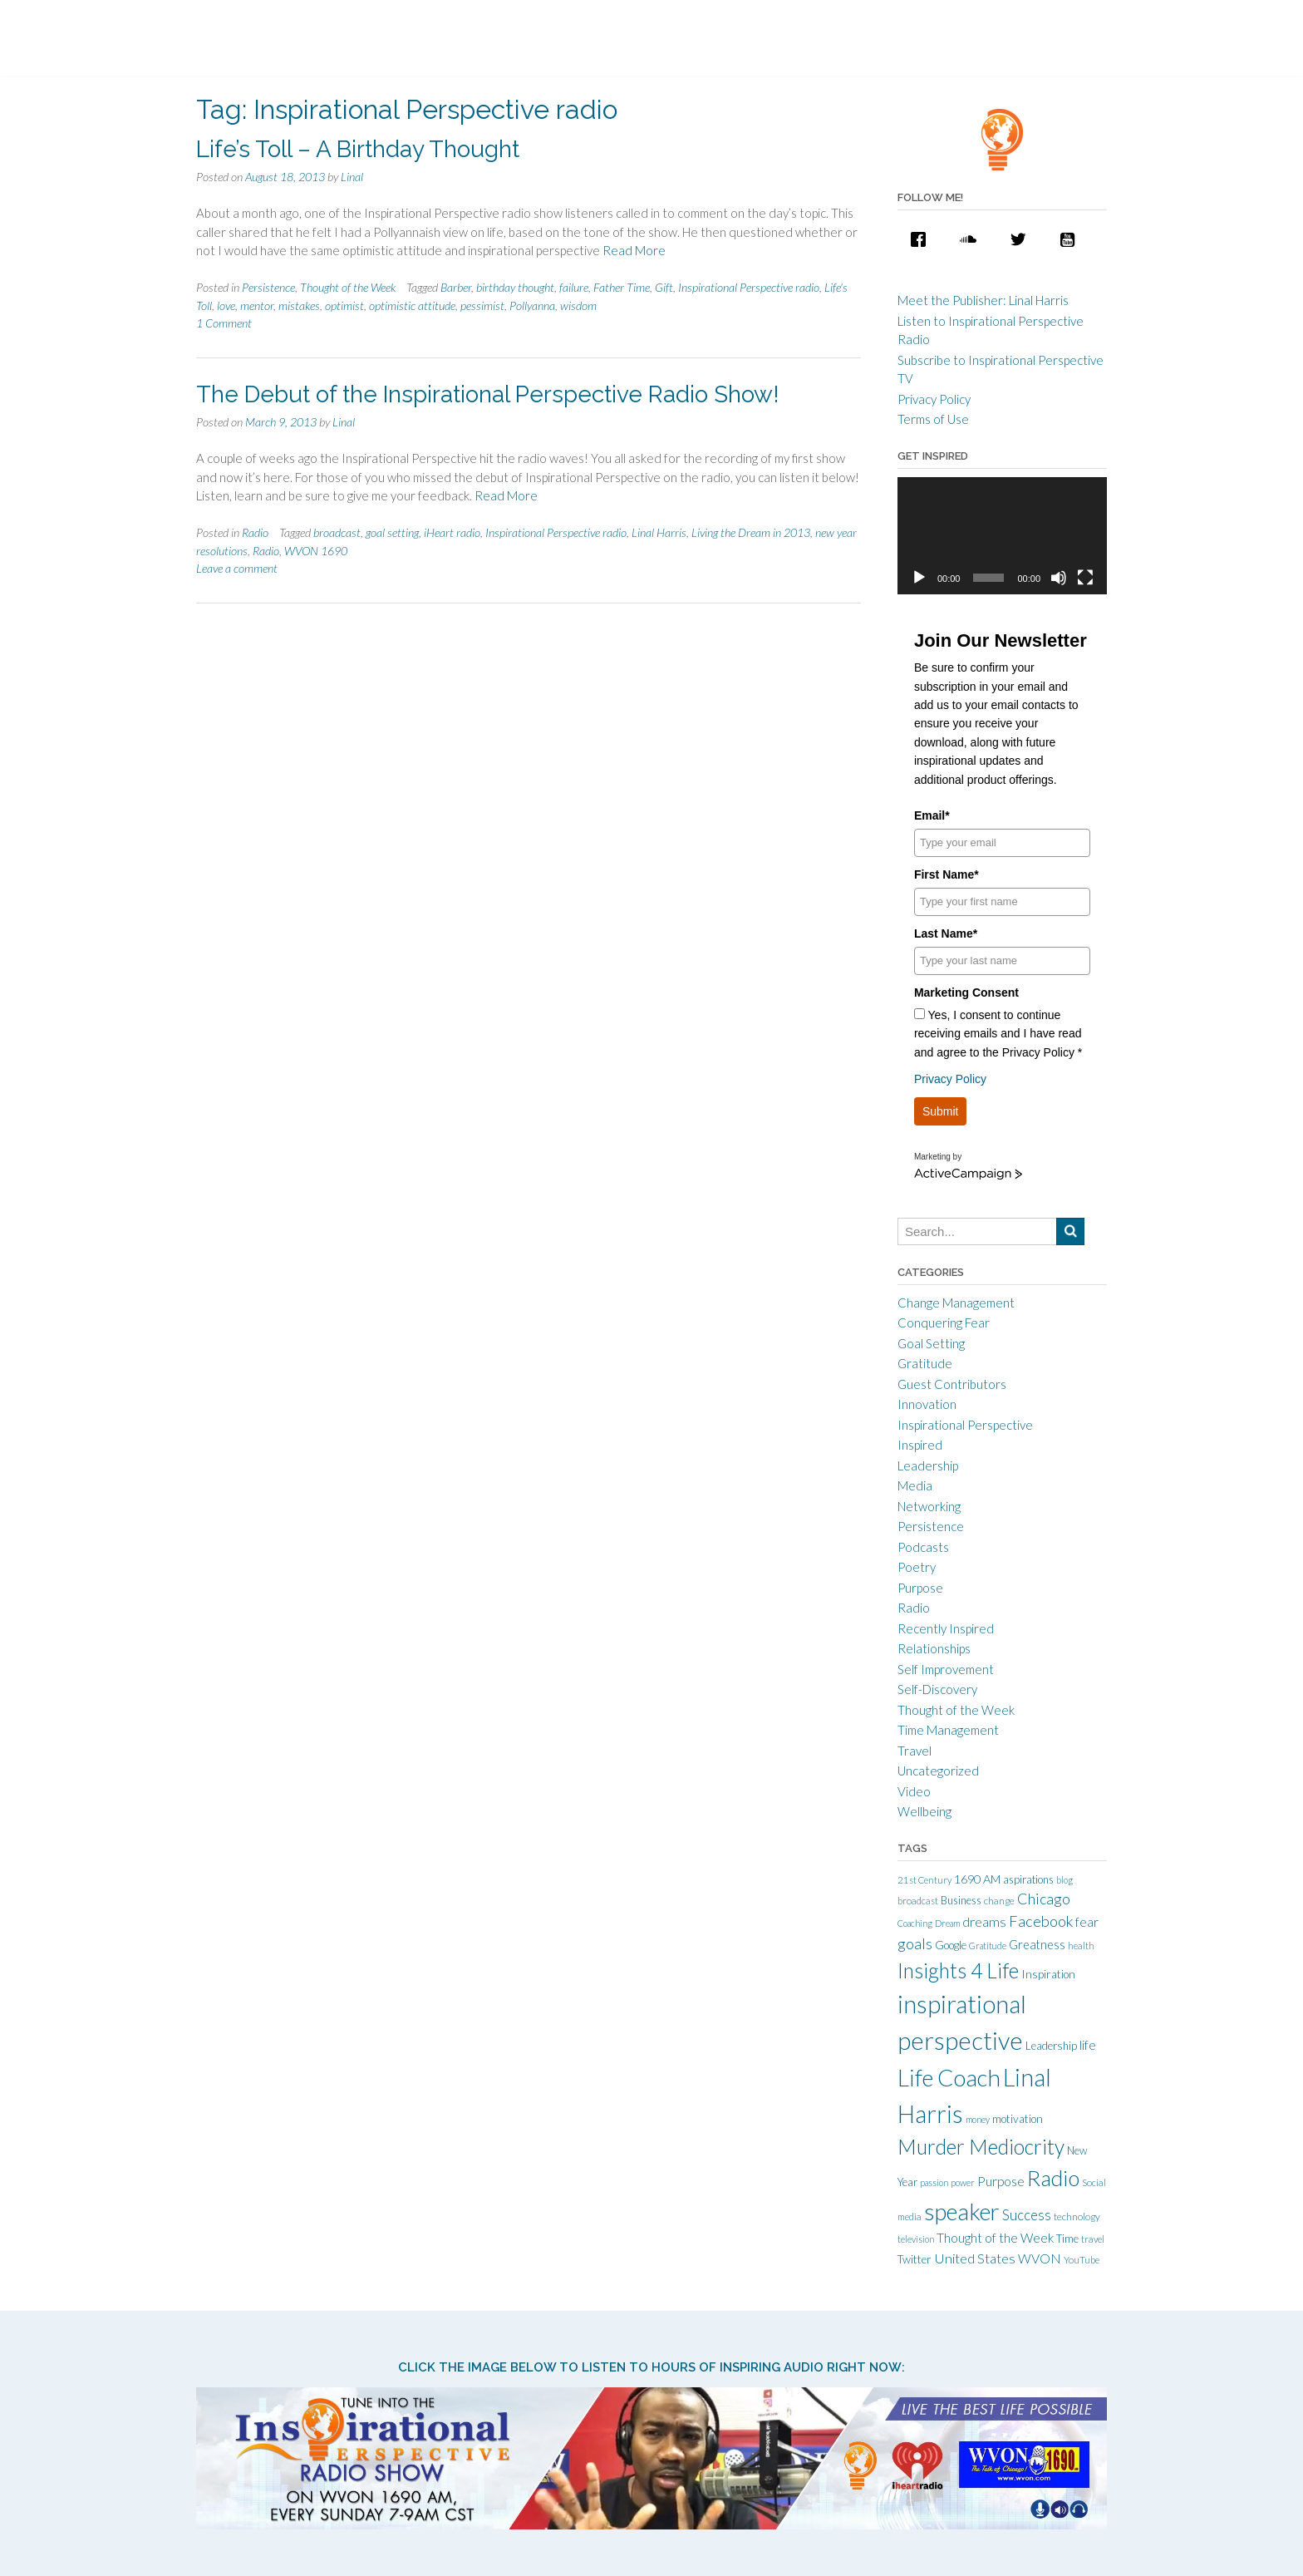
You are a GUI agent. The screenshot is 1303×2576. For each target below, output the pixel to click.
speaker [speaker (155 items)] (962, 2211)
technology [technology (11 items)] (1077, 2216)
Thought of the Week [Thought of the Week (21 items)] (995, 2237)
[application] (1002, 536)
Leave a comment (237, 568)
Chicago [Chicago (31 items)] (1043, 1898)
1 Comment (224, 323)
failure (573, 287)
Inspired (919, 1444)
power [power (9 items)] (963, 2182)
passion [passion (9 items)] (934, 2182)
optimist (344, 305)
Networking (929, 1506)
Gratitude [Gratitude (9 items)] (987, 1945)
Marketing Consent (966, 992)
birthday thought (515, 287)
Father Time (621, 287)
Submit (940, 1111)
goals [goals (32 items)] (914, 1943)
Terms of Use (933, 418)
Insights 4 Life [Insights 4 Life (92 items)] (958, 1970)
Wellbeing (924, 1811)
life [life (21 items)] (1087, 2044)
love (226, 305)
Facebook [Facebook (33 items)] (1041, 1921)
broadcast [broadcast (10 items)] (917, 1900)
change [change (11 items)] (999, 1900)
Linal (352, 177)
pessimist (482, 305)
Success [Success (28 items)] (1026, 2215)
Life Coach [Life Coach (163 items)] (949, 2077)
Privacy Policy (934, 399)
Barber (455, 287)
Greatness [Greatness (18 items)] (1037, 1945)
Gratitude (924, 1363)
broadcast (337, 532)
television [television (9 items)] (915, 2239)
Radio (255, 532)
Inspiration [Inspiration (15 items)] (1048, 1974)
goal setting (392, 532)
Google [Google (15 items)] (950, 1945)
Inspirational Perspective (965, 1424)
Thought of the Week (348, 287)
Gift (664, 287)
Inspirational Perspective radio (748, 287)
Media (914, 1485)
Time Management (948, 1729)
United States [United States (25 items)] (974, 2258)
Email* (932, 815)
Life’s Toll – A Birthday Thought (357, 149)
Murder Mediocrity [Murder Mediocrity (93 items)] (981, 2147)
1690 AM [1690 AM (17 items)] (977, 1879)
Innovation (926, 1403)
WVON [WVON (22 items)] (1039, 2258)
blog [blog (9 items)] (1064, 1879)
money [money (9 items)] (978, 2119)
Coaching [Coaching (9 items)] (914, 1923)
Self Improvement (945, 1669)
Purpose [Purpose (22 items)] (1001, 2181)
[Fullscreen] (1085, 577)
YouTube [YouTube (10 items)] (1081, 2259)
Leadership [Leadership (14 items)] (1051, 2045)
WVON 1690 (315, 551)
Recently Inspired (945, 1628)
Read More (634, 250)
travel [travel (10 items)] (1092, 2239)
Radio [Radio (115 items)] (1053, 2177)
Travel (914, 1750)
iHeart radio (452, 532)
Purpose (920, 1587)
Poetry (916, 1566)
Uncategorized (938, 1770)
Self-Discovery (937, 1689)
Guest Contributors (951, 1384)
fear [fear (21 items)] (1087, 1921)
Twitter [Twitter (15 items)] (914, 2259)
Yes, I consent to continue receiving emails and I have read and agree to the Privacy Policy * (998, 1033)
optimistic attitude (412, 305)
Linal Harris (659, 532)
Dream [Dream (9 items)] (947, 1923)
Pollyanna (532, 305)
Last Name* (945, 933)
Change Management (956, 1302)
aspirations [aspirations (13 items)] (1028, 1879)
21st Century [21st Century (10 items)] (924, 1879)
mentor (256, 305)
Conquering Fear (943, 1322)
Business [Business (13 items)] (961, 1900)
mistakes (299, 305)
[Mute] (1058, 577)
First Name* (946, 874)
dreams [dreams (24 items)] (984, 1921)
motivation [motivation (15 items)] (1017, 2118)
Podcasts (923, 1546)
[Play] (919, 577)
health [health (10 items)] (1081, 1945)
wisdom (578, 305)
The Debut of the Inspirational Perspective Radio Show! (487, 394)
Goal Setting (931, 1343)
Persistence (268, 287)
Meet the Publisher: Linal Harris (983, 300)
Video (914, 1791)
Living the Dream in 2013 (750, 532)
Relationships (934, 1648)
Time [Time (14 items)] (1067, 2238)
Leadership (927, 1465)
